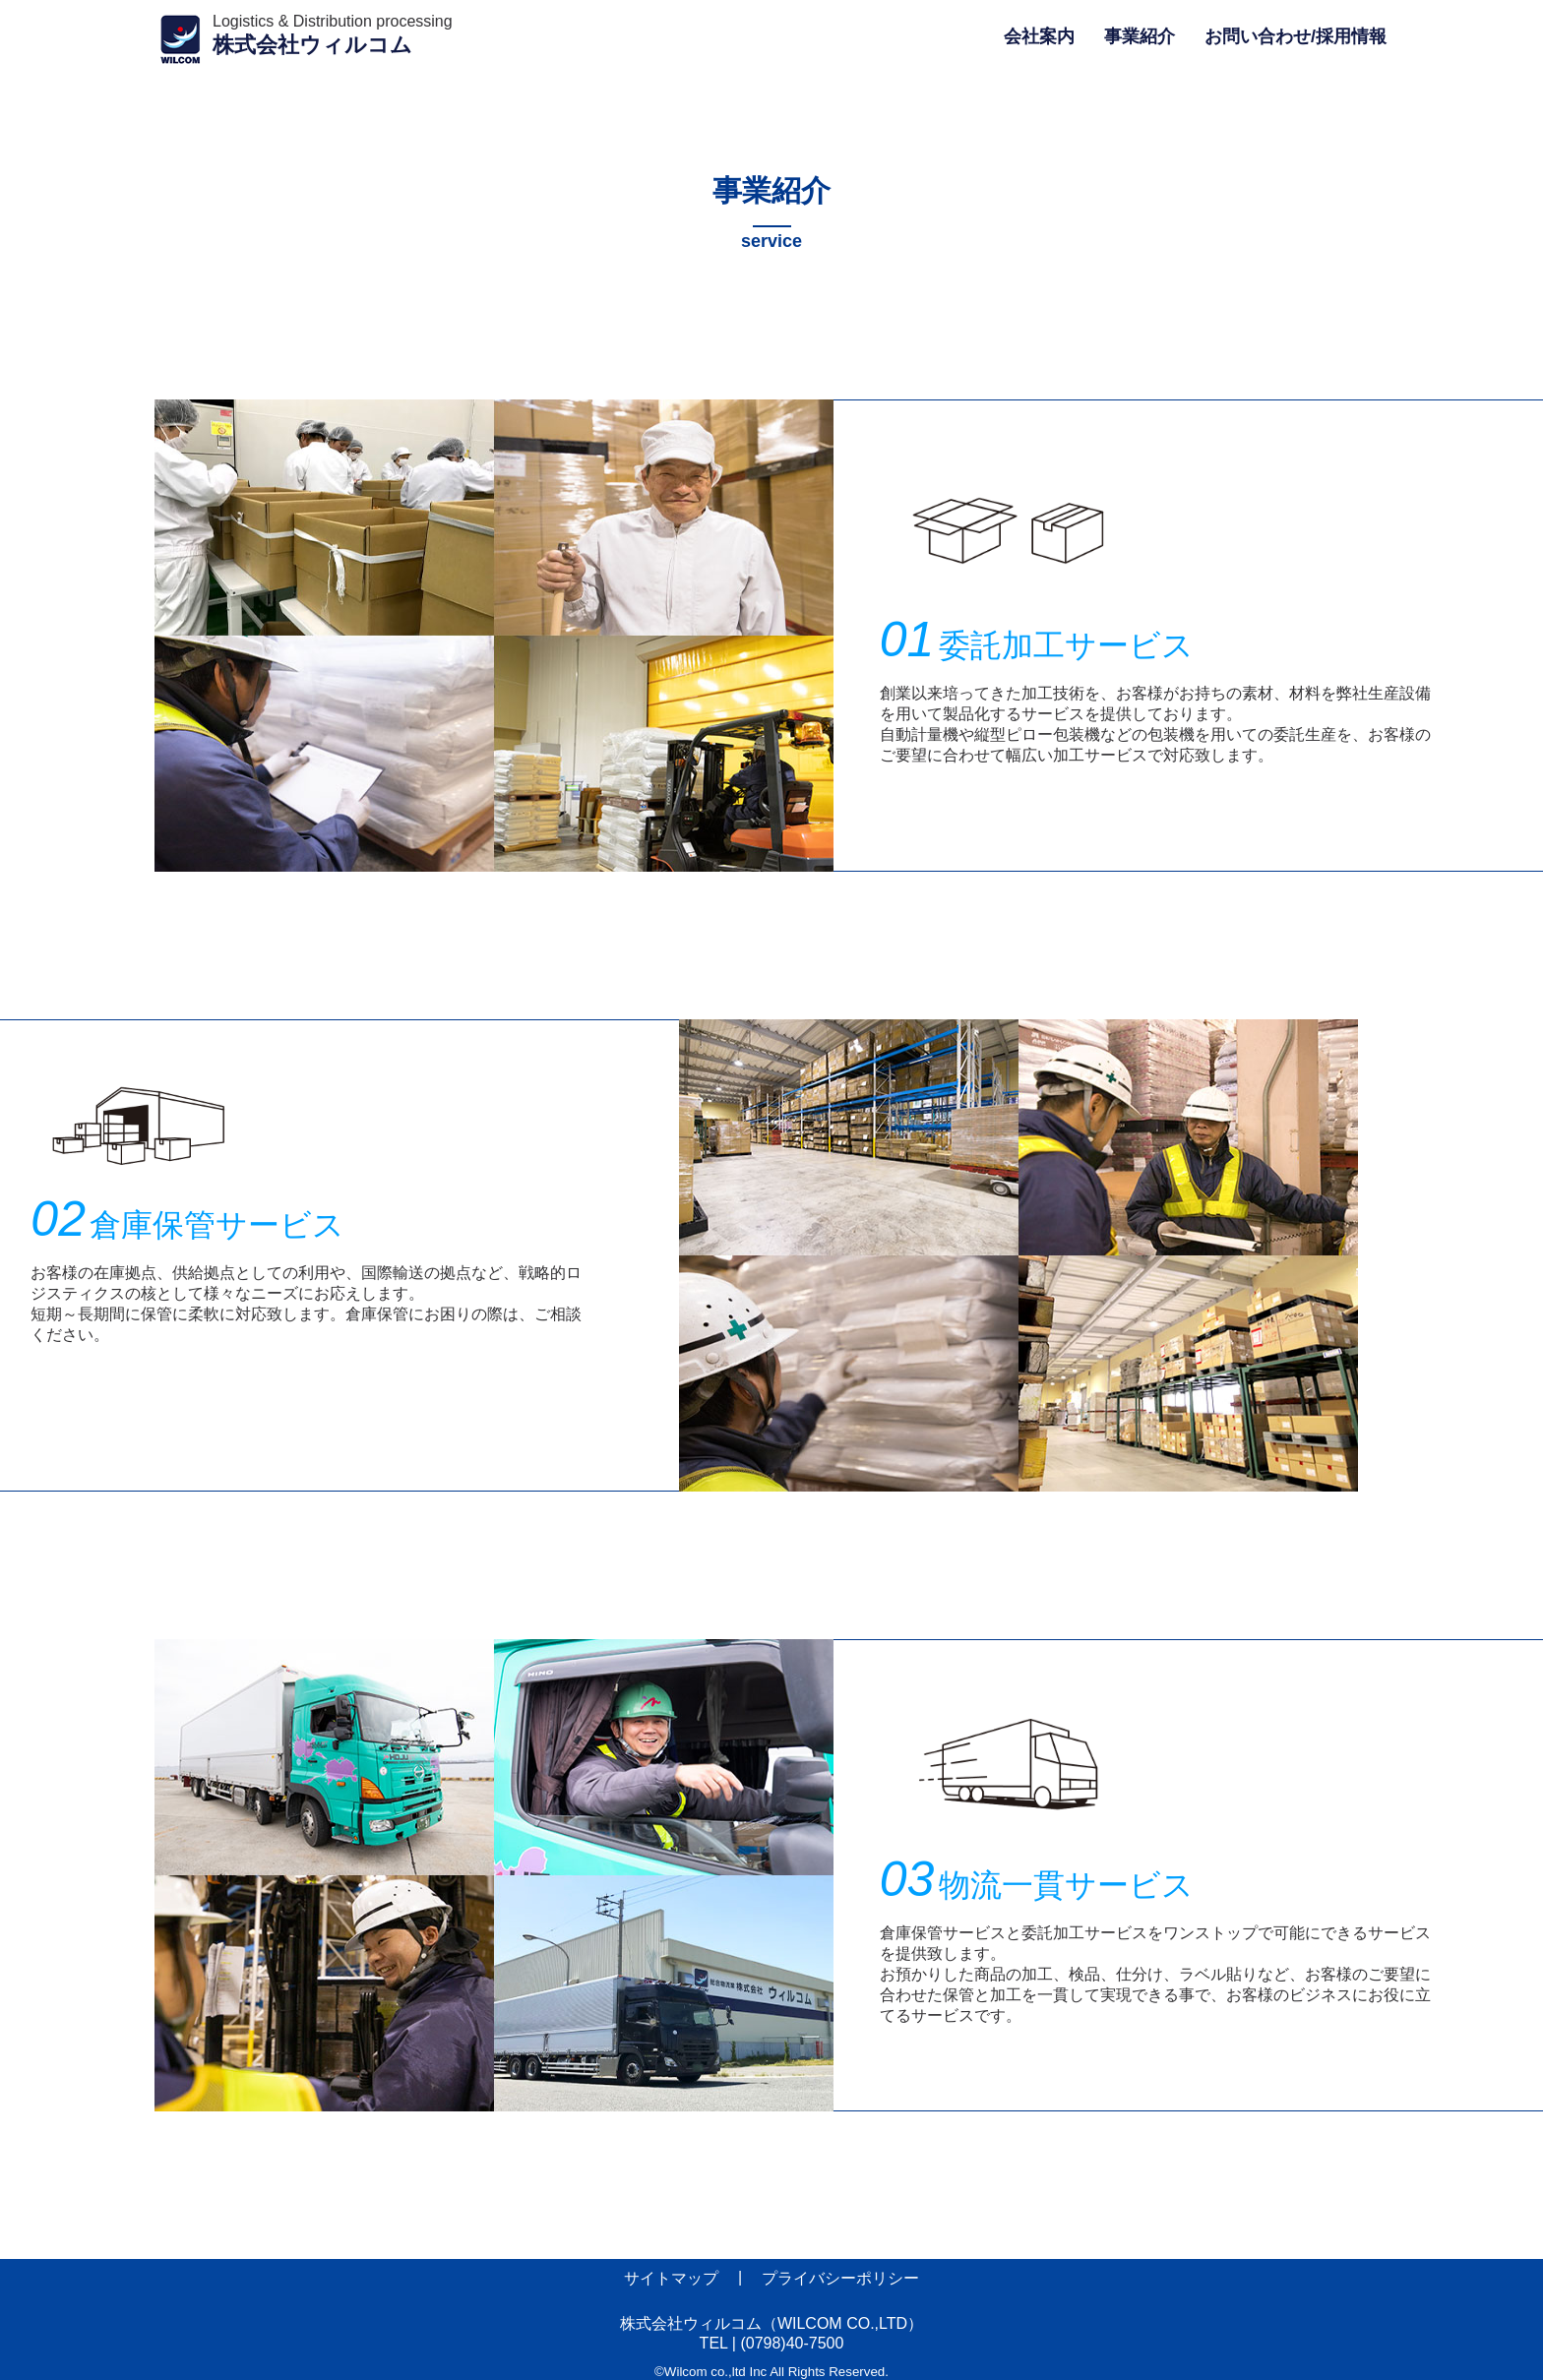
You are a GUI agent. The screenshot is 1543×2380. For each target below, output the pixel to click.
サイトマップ (671, 2278)
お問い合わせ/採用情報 (1295, 36)
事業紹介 (1139, 36)
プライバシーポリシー (840, 2278)
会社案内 (1039, 36)
